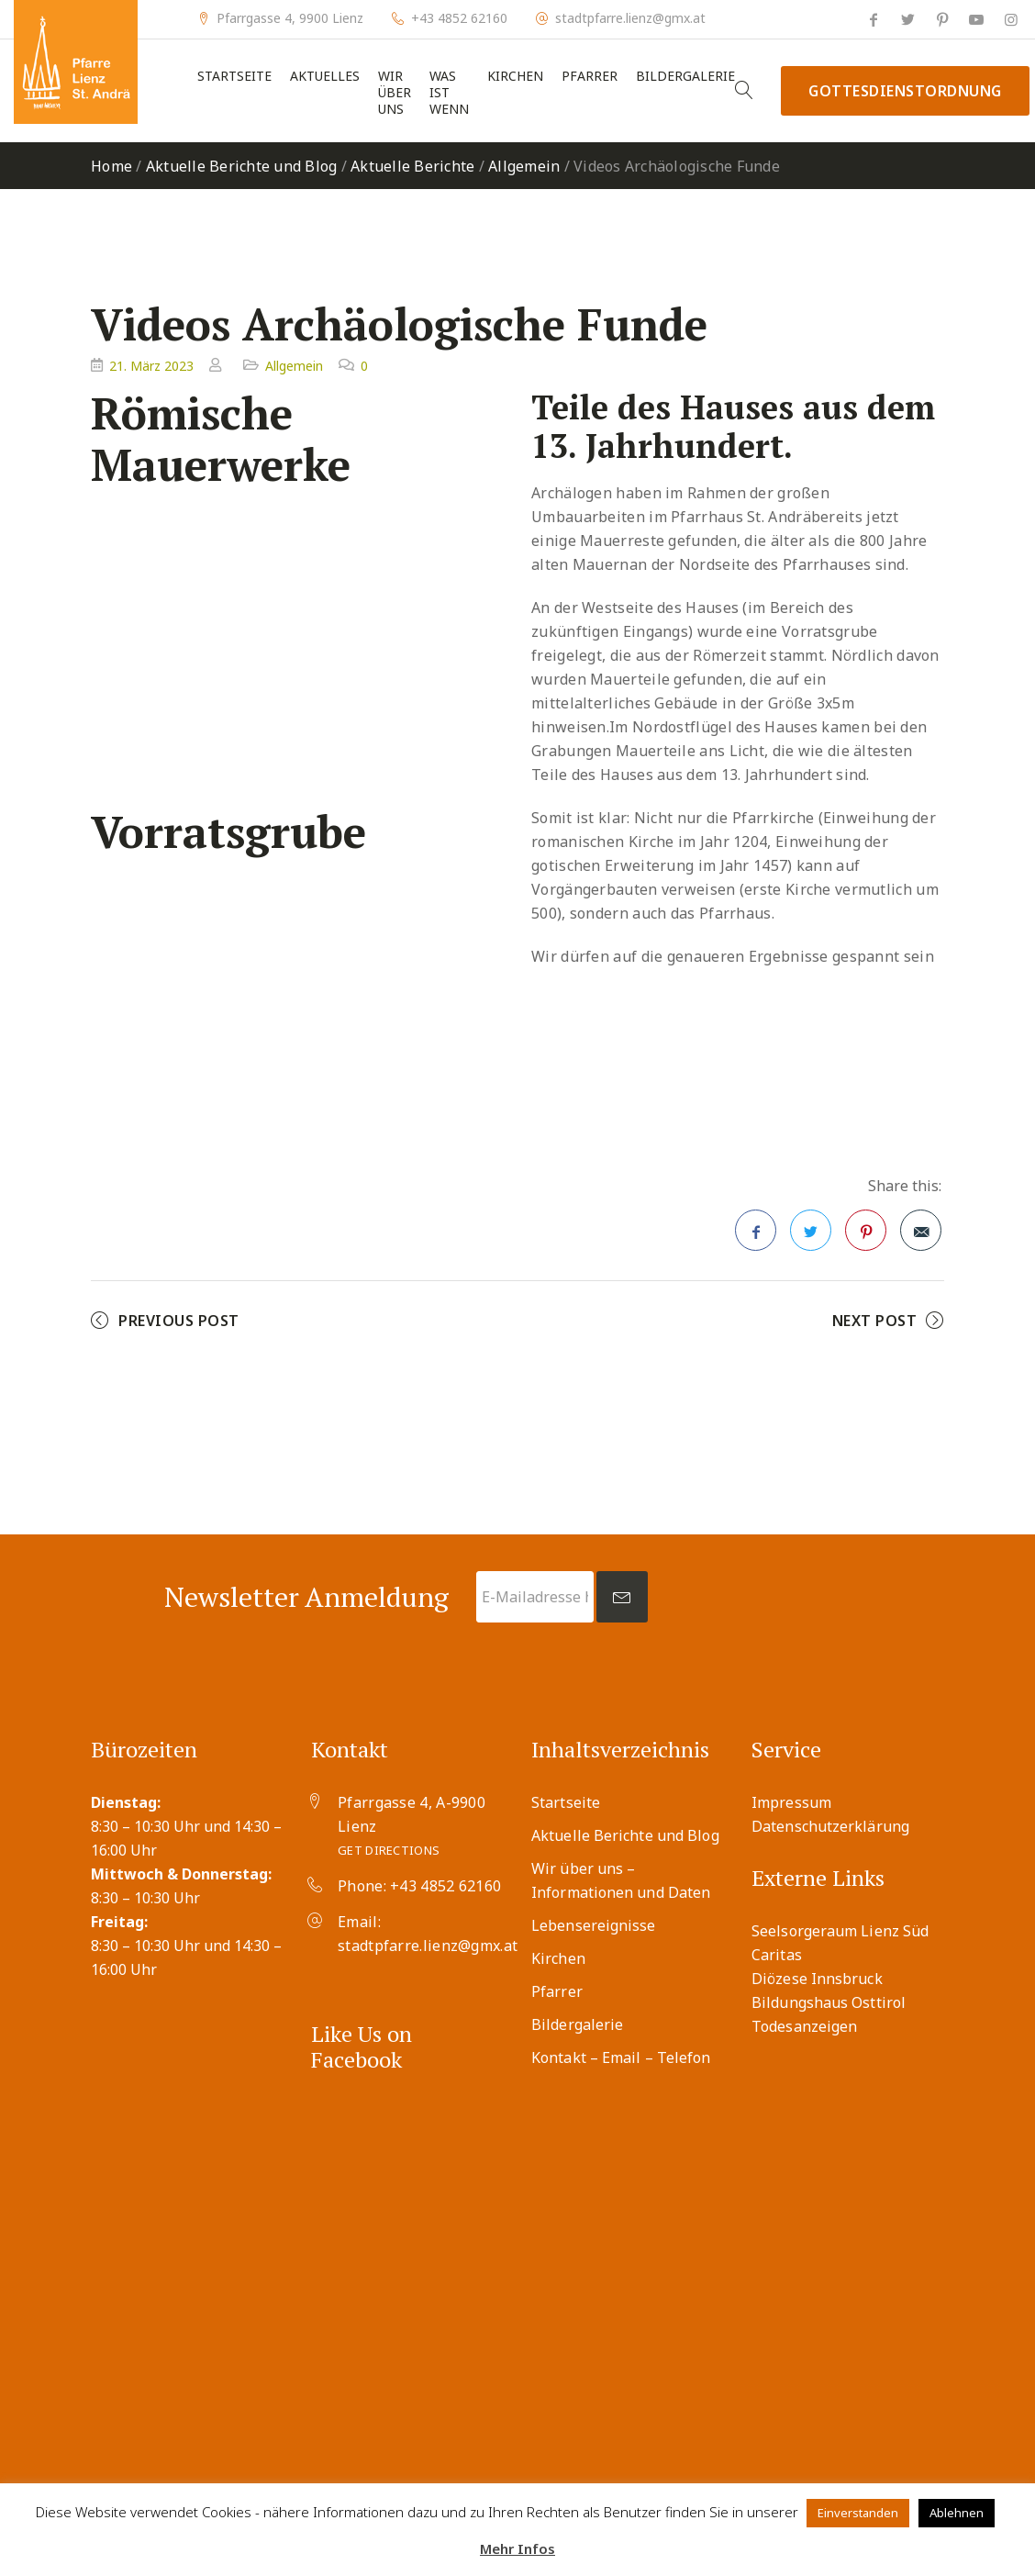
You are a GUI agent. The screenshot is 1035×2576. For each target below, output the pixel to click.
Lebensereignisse (593, 1925)
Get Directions (389, 1850)
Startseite (234, 76)
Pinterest (866, 1236)
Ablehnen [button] (956, 2512)
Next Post (875, 1320)
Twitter (811, 1236)
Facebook (756, 1236)
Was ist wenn (449, 92)
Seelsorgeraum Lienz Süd (840, 1931)
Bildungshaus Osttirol (828, 2002)
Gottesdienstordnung (905, 91)
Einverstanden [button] (858, 2512)
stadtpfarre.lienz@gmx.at (630, 18)
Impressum (791, 1802)
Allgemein (524, 166)
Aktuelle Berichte (412, 166)
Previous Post (178, 1320)
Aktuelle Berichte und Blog (242, 166)
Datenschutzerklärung (830, 1826)
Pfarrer (590, 76)
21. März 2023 (151, 365)
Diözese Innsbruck (817, 1978)
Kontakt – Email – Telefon (621, 2057)
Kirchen (515, 76)
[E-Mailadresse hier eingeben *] (535, 1597)
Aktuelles (325, 76)
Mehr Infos (517, 2548)
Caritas (776, 1955)
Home (111, 166)
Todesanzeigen (804, 2026)
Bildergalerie (685, 76)
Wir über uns (394, 92)
